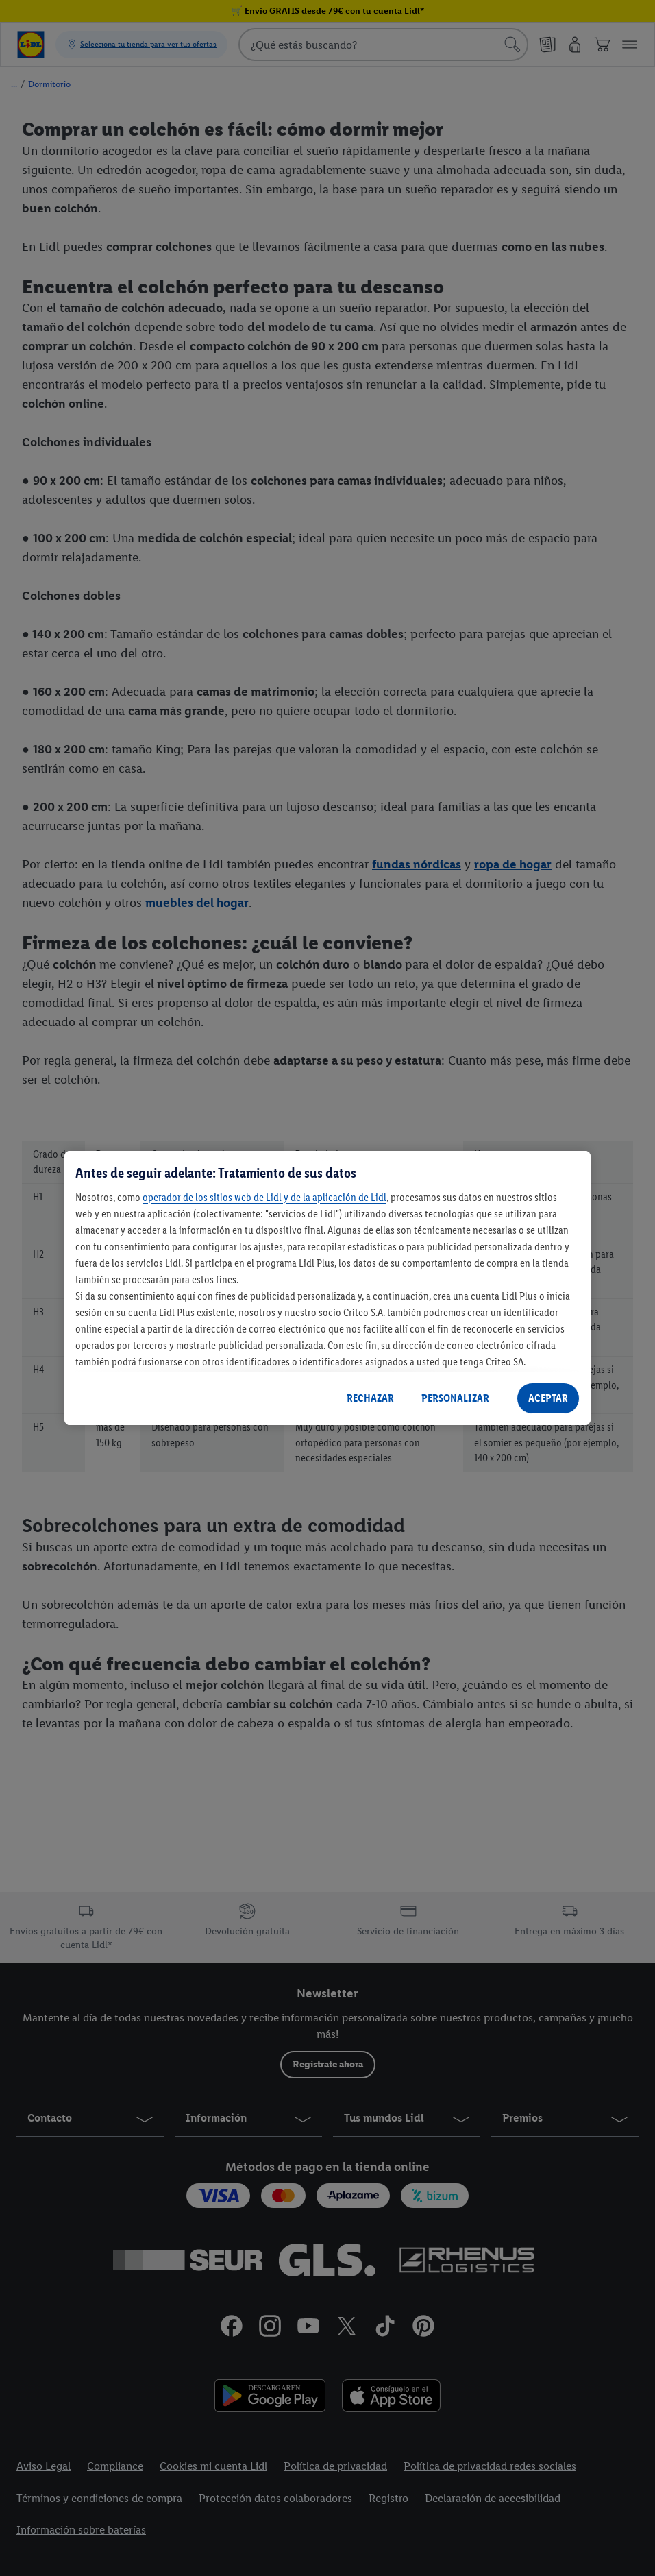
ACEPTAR (548, 1398)
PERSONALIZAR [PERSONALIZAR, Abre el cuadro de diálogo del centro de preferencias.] (455, 1398)
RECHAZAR (370, 1398)
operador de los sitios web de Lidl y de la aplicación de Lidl (264, 1197)
